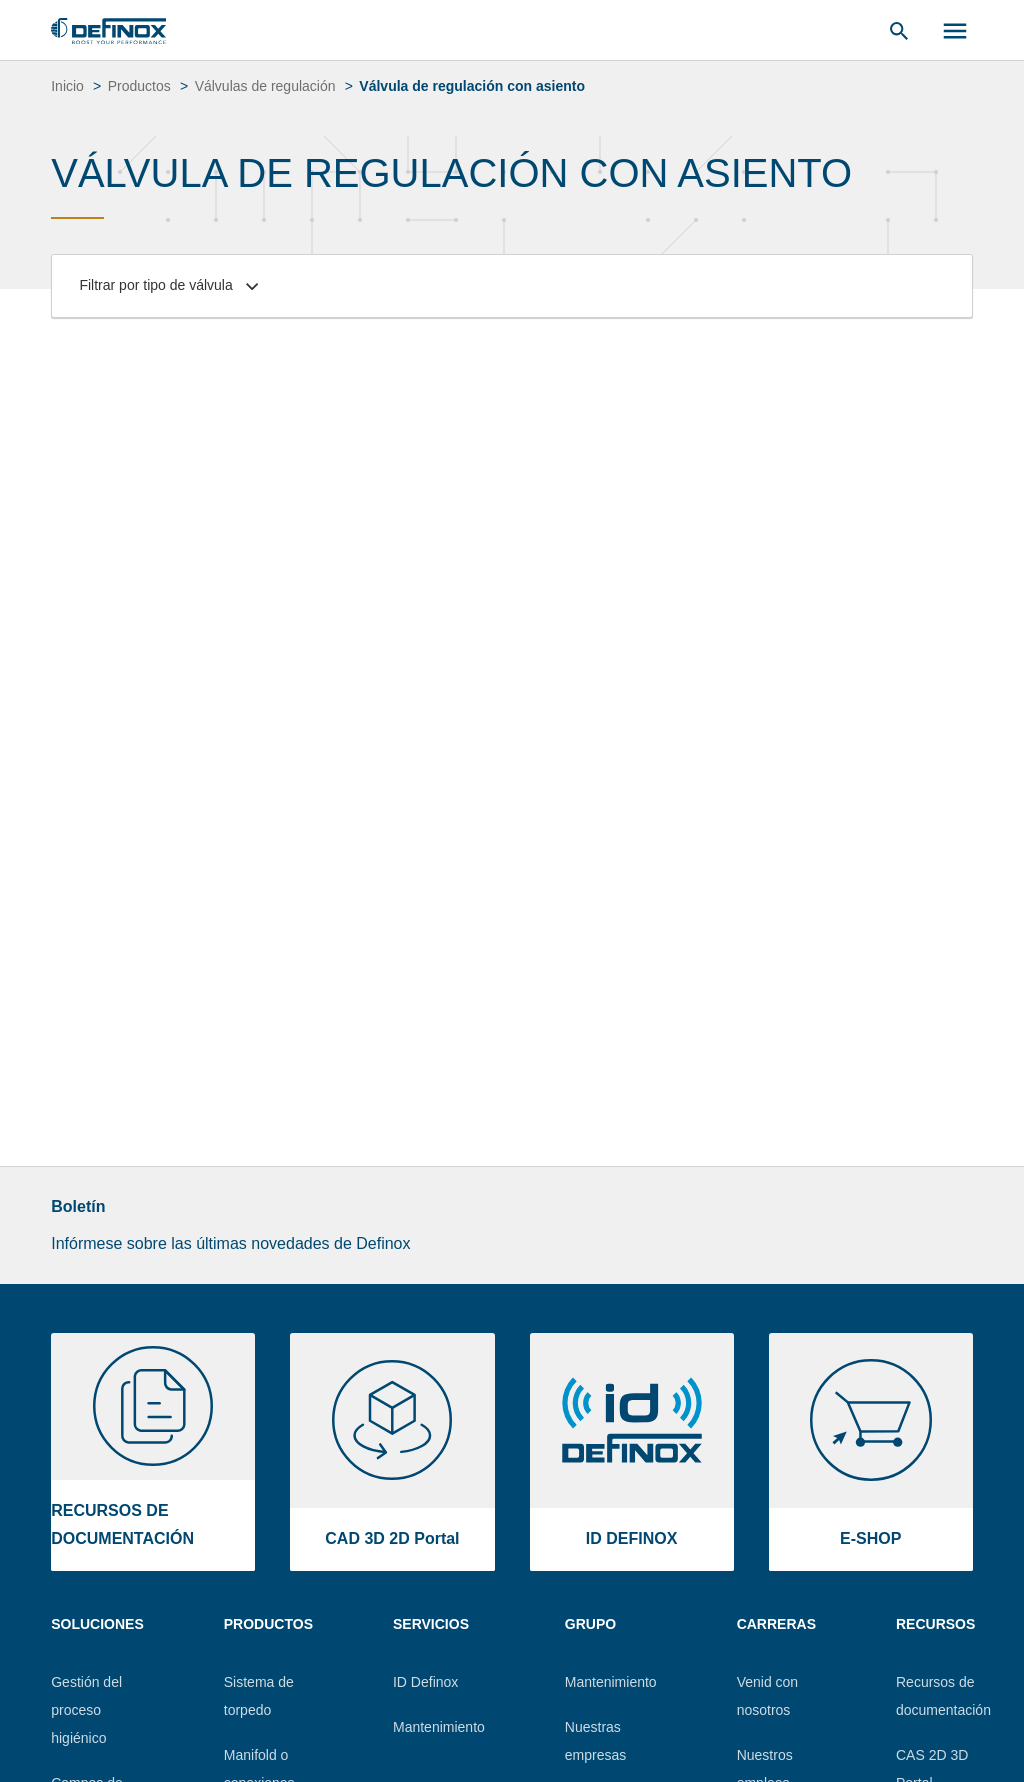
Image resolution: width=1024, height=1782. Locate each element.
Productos (268, 1624)
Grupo (590, 1624)
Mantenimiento (439, 1727)
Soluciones (97, 1624)
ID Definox (425, 1682)
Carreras (776, 1624)
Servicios (431, 1624)
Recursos (935, 1624)
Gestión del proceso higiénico (86, 1710)
